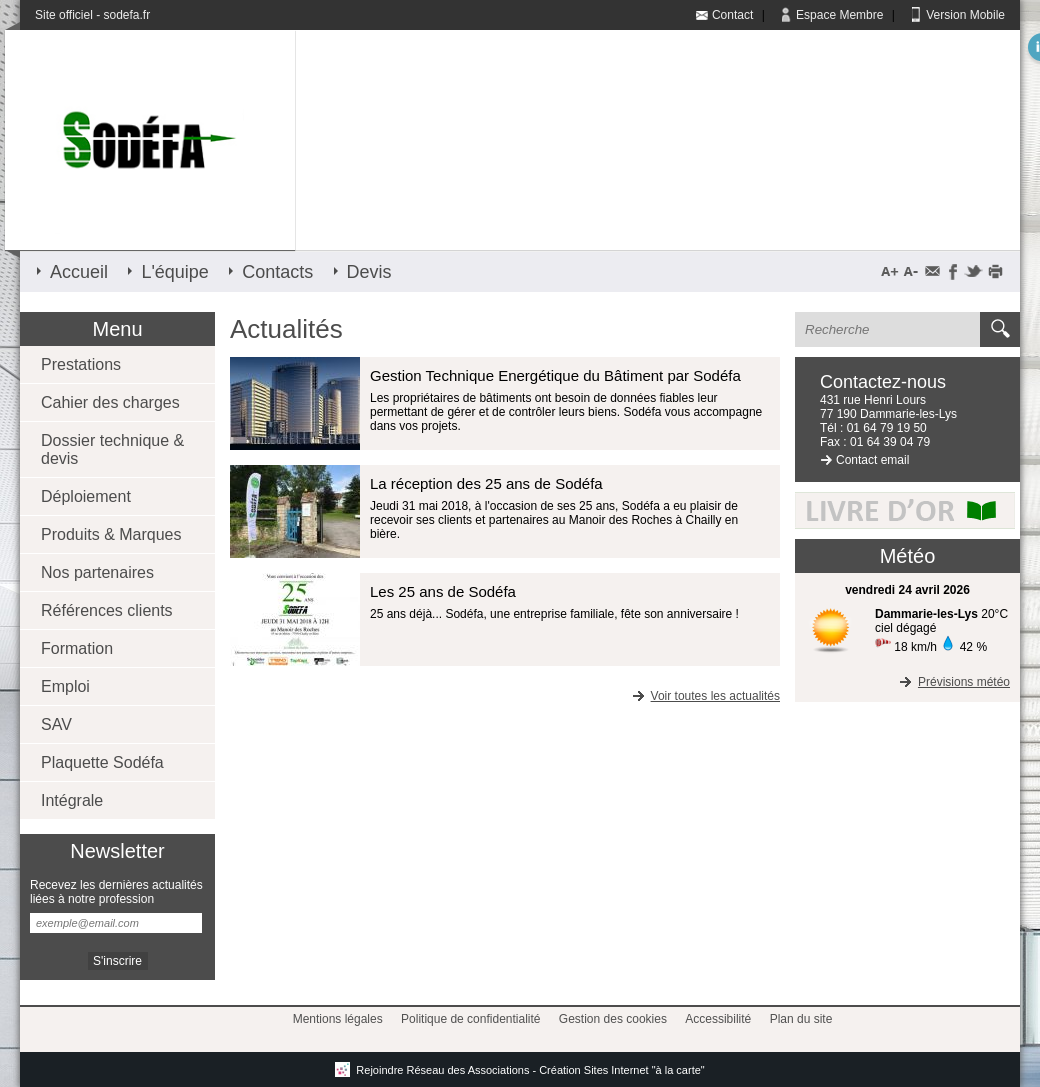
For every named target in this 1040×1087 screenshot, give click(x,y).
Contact (732, 15)
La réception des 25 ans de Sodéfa (486, 483)
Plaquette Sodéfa (102, 762)
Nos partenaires (97, 572)
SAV (56, 724)
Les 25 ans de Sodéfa (443, 591)
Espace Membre (839, 15)
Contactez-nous (883, 382)
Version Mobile (965, 15)
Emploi (65, 686)
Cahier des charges (110, 402)
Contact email (872, 460)
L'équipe (175, 272)
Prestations (81, 364)
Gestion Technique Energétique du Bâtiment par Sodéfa (555, 375)
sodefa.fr (126, 15)
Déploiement (86, 496)
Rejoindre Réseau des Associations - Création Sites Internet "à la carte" (519, 1070)
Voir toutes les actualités (704, 696)
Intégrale (72, 800)
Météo (908, 556)
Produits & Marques (111, 534)
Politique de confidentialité (470, 1019)
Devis (369, 272)
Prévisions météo (952, 682)
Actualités (286, 329)
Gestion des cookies (613, 1019)
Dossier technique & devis (112, 449)
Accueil (79, 272)
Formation (77, 648)
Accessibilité (718, 1019)
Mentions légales (338, 1019)
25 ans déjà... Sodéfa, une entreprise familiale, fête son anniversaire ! (554, 614)
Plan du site (801, 1019)
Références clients (107, 610)
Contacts (277, 272)
